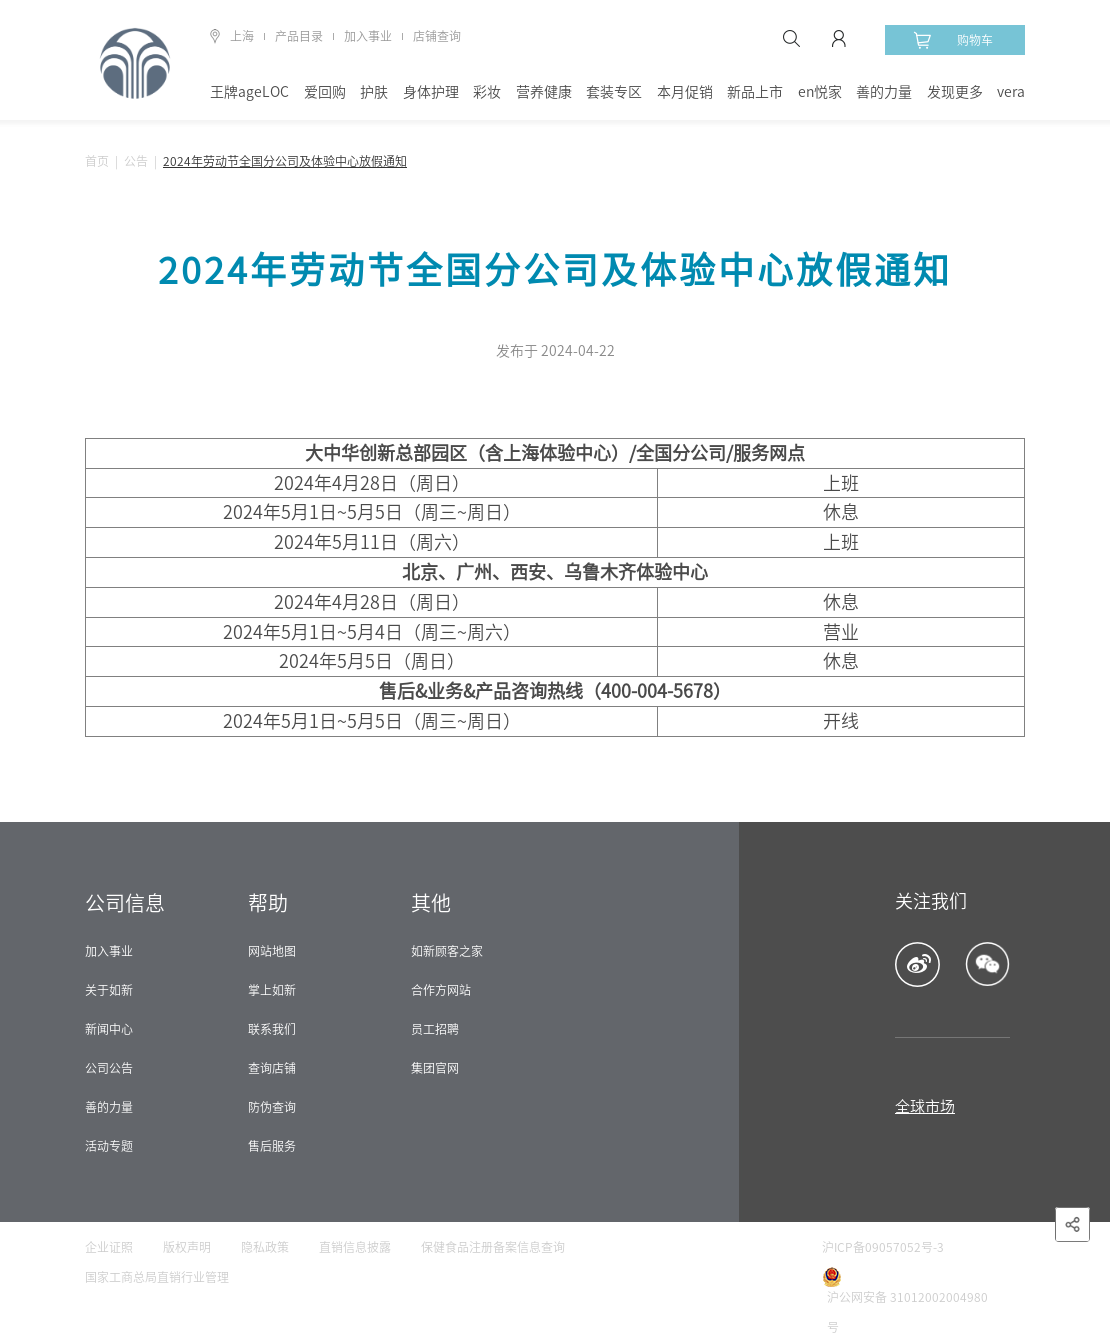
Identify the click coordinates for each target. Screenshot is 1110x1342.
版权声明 (187, 1247)
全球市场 (925, 1106)
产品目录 (299, 36)
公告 (136, 161)
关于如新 (109, 990)
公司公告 (109, 1068)
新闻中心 (109, 1029)
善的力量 (884, 92)
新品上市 (755, 92)
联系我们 (272, 1029)
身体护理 (431, 92)
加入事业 (368, 36)
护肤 (374, 92)
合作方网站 (441, 990)
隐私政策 (265, 1247)
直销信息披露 (355, 1247)
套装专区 (614, 92)
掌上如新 (272, 990)
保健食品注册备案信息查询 (493, 1247)
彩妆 (487, 92)
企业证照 (109, 1247)
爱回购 (325, 92)
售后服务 (272, 1146)
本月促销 (685, 92)
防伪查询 (272, 1107)
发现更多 (955, 92)
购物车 (953, 40)
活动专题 (109, 1146)
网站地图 (272, 951)
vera (1011, 92)
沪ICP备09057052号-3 (883, 1247)
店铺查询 (437, 36)
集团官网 (435, 1068)
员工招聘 (435, 1029)
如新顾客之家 (447, 951)
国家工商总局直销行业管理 (157, 1277)
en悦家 (820, 92)
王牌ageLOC (249, 92)
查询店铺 (272, 1068)
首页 (97, 161)
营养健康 (544, 92)
